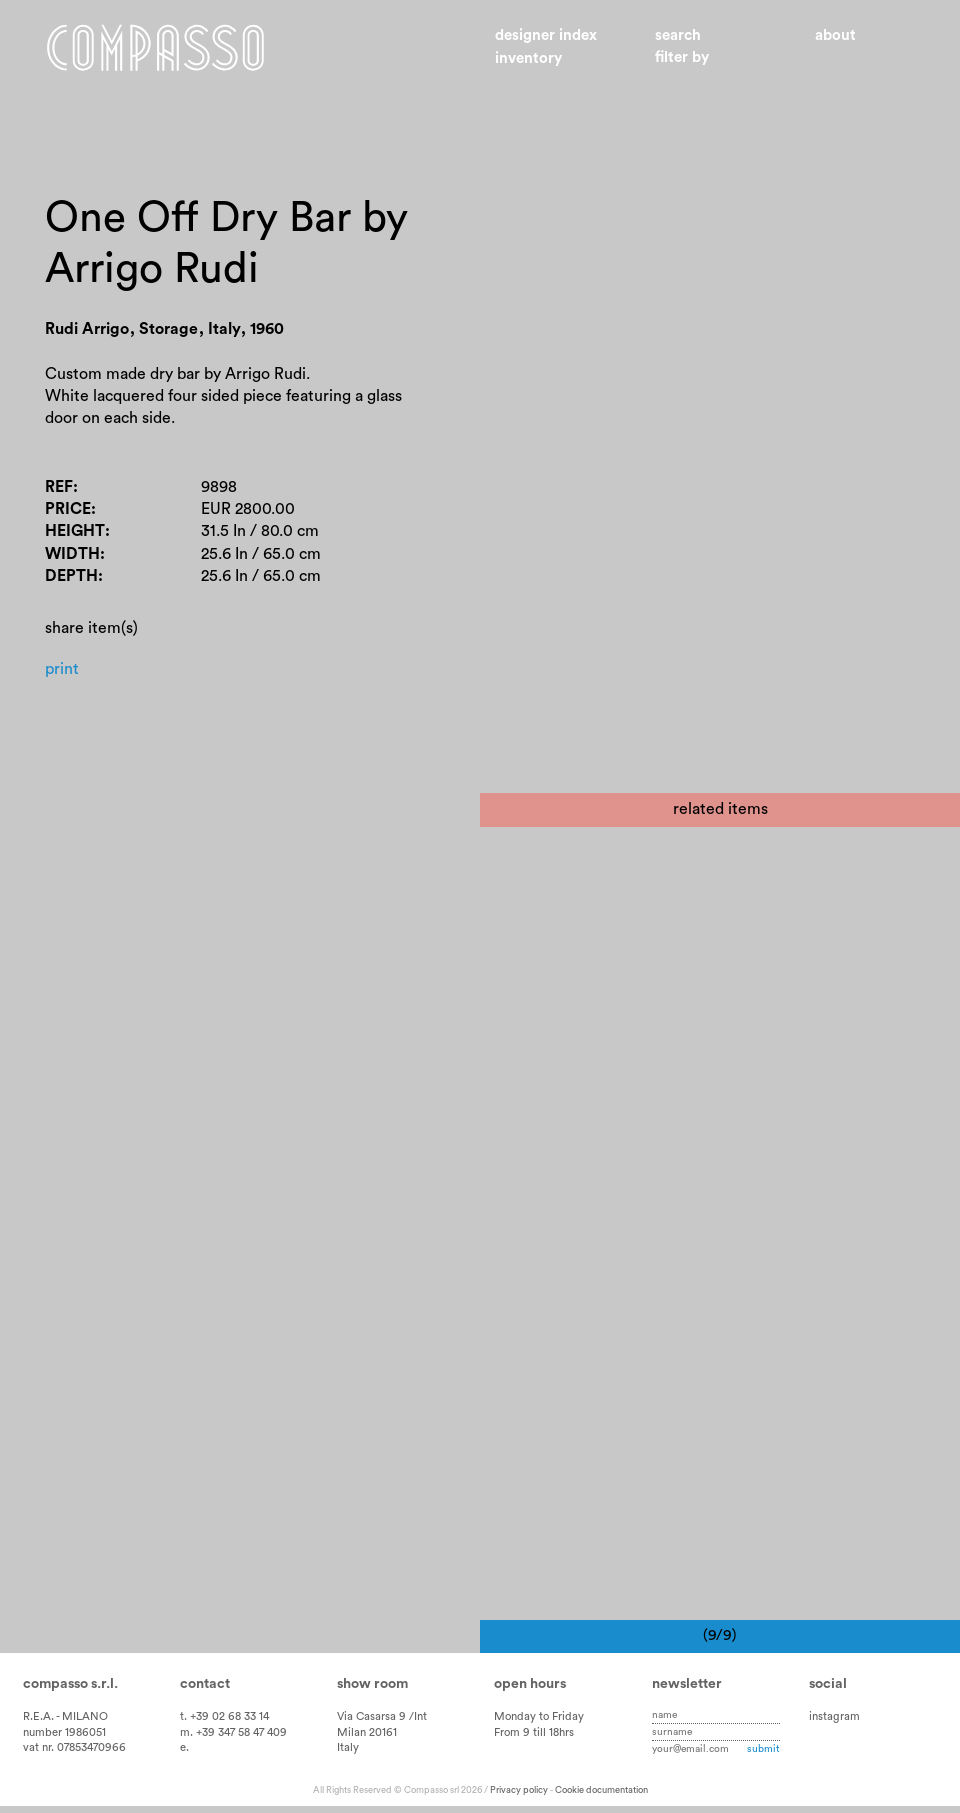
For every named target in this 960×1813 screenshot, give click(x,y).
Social (828, 1692)
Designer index (546, 35)
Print (62, 669)
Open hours (530, 1692)
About (835, 35)
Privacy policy (519, 1797)
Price (68, 509)
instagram (834, 1723)
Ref (59, 487)
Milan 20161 (367, 1739)
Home (155, 48)
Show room (372, 1692)
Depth (71, 576)
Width (72, 554)
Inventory (528, 58)
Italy (348, 1755)
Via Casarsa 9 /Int (382, 1723)
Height (75, 531)
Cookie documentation (601, 1797)
